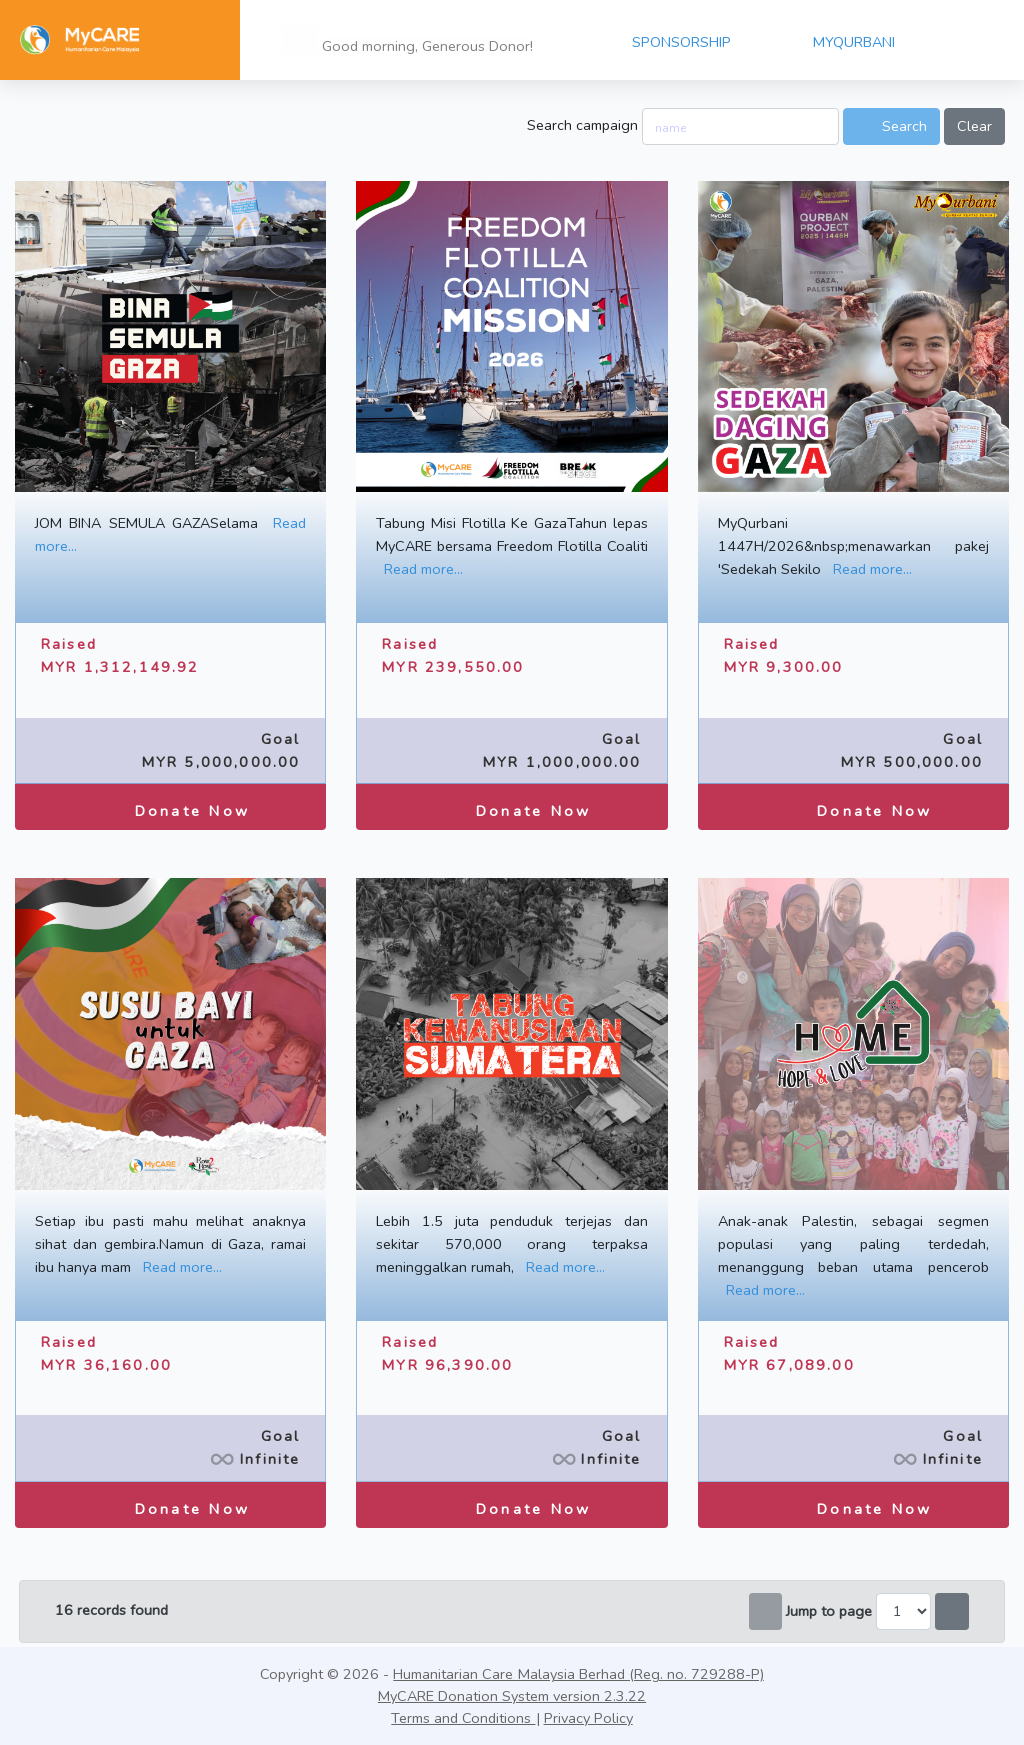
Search (891, 126)
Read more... (423, 569)
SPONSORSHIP (681, 42)
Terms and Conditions (463, 1718)
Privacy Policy (588, 1718)
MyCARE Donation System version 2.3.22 (512, 1696)
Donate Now (170, 806)
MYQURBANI (854, 42)
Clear (974, 126)
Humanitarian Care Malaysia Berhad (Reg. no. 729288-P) (578, 1674)
